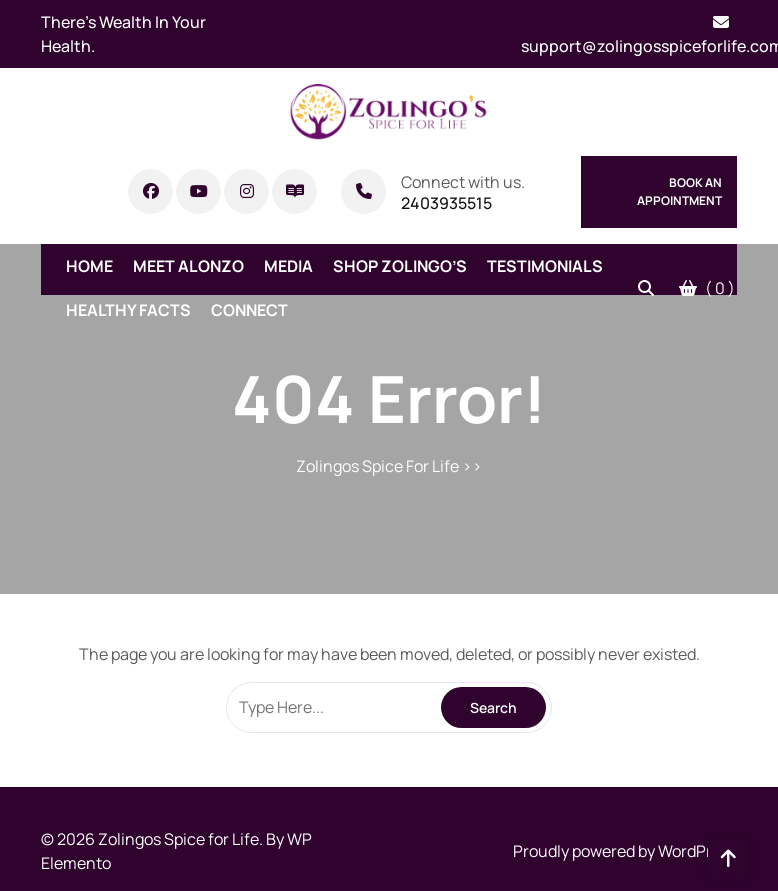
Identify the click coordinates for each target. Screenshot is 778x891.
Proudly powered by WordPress (625, 851)
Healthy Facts (128, 310)
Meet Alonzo (188, 266)
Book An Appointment (679, 191)
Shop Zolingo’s (400, 266)
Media (288, 266)
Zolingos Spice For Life (377, 466)
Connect (249, 310)
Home (89, 266)
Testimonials (545, 266)
